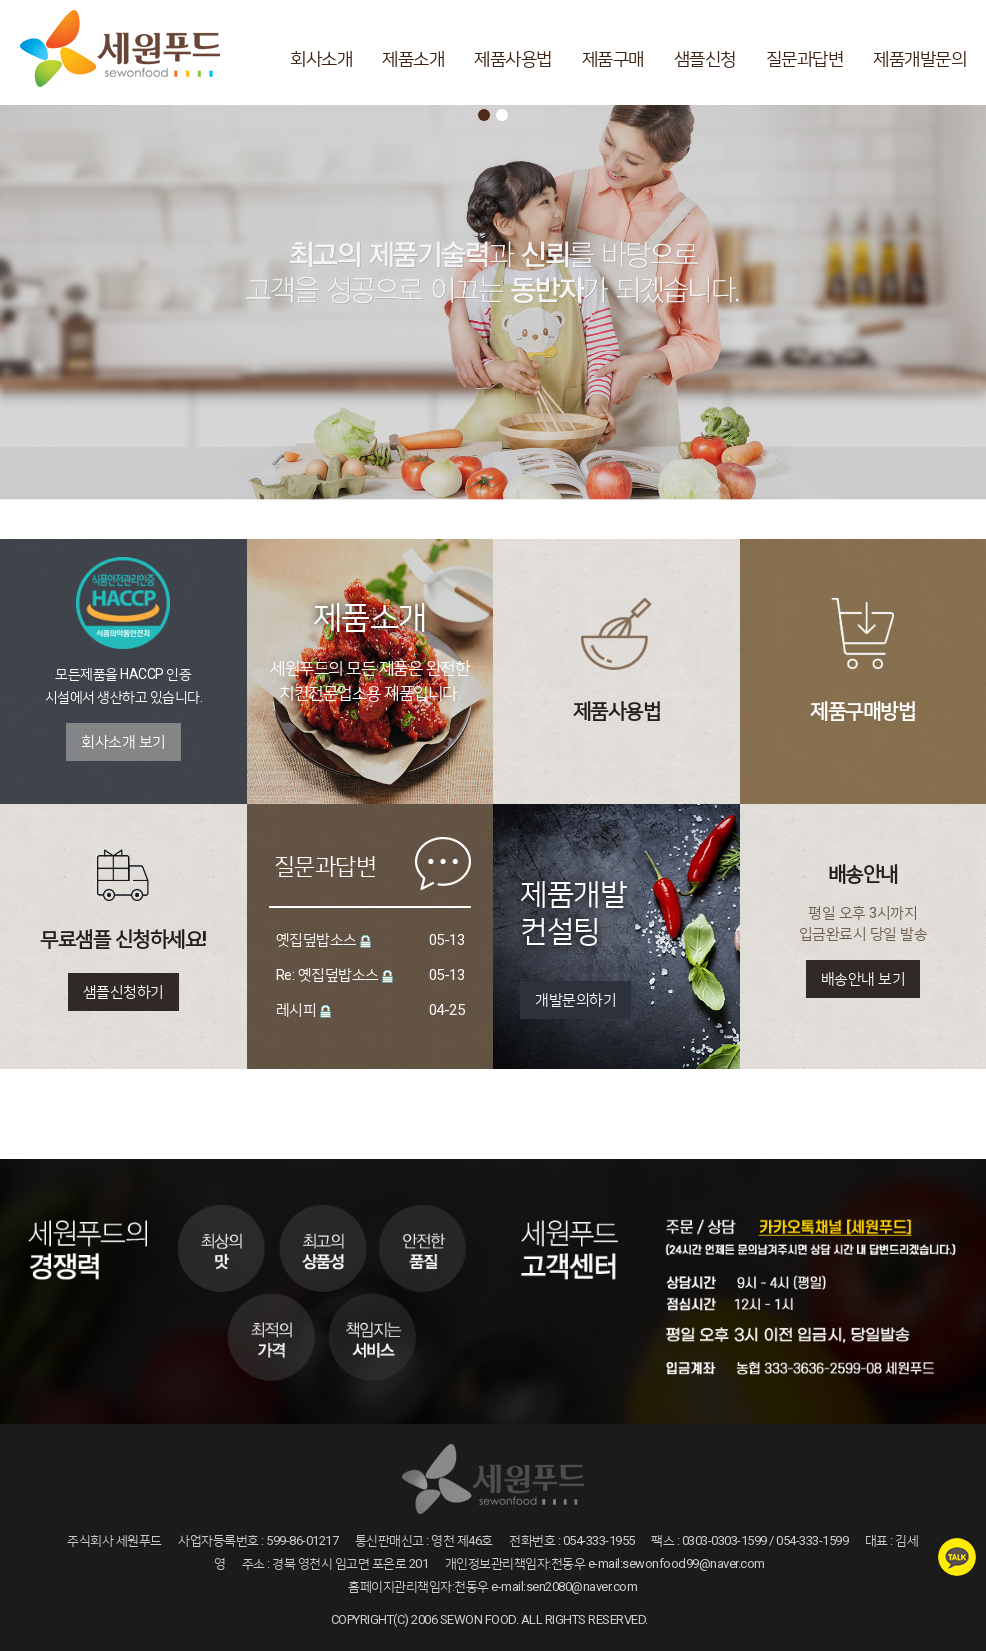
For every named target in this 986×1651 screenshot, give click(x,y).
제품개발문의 (919, 58)
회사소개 (321, 58)
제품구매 (613, 58)
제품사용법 (513, 58)
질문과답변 (805, 58)
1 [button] (484, 115)
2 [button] (502, 115)
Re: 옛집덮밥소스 (327, 975)
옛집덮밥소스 (316, 940)
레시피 (296, 1010)
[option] (493, 307)
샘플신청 (705, 58)
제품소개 (413, 58)
